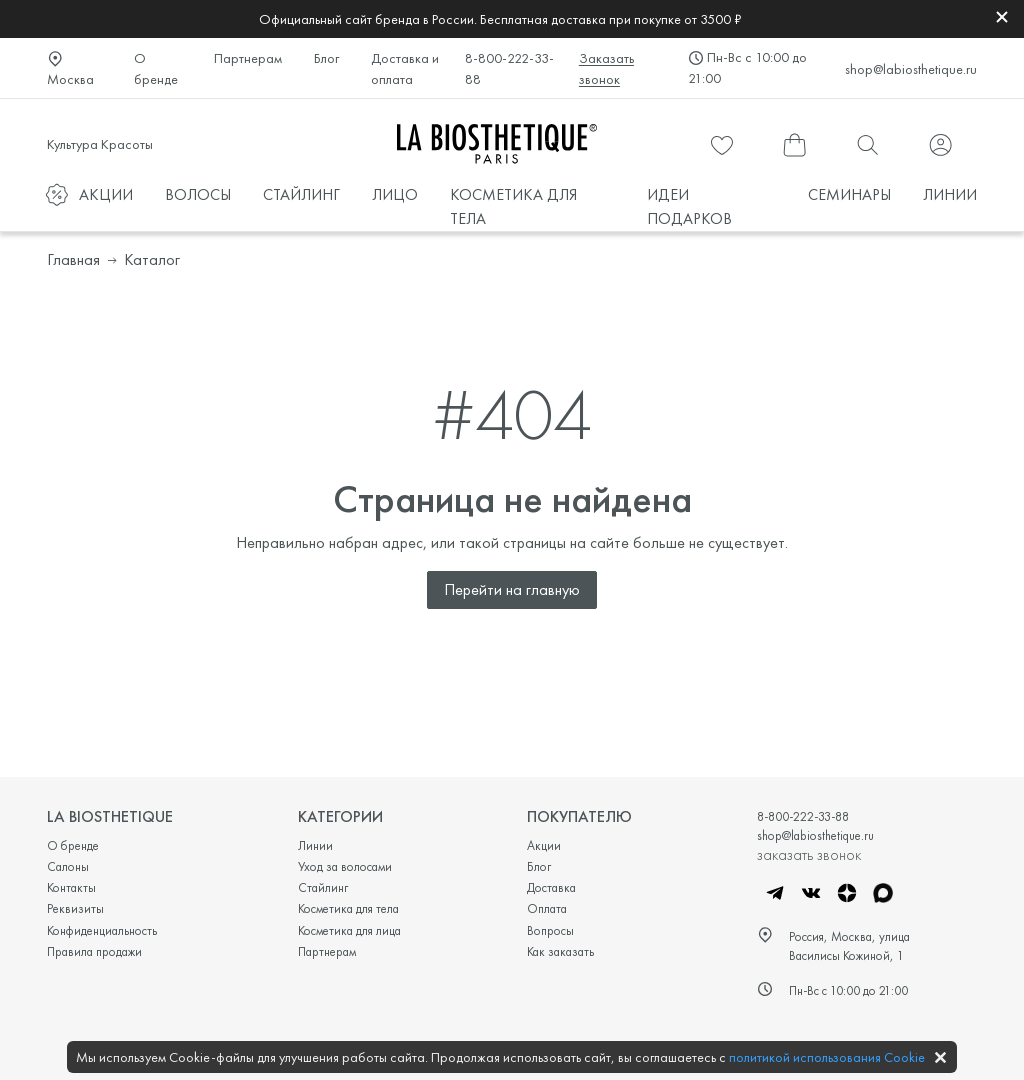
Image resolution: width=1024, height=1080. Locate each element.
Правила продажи (94, 951)
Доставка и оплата (405, 68)
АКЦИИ (106, 194)
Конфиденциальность (102, 930)
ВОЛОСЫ (198, 194)
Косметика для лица (349, 930)
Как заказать (560, 951)
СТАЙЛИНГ (301, 194)
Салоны (68, 866)
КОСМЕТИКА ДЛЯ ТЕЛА (513, 206)
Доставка (551, 887)
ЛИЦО (395, 194)
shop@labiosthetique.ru (911, 69)
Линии (315, 845)
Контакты (71, 887)
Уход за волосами (345, 866)
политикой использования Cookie (827, 1057)
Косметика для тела (348, 908)
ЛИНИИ (950, 194)
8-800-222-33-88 (509, 68)
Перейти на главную (512, 589)
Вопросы (550, 930)
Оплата (547, 908)
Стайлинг (323, 887)
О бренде (156, 68)
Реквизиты (75, 908)
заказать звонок (809, 854)
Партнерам (248, 58)
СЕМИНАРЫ (849, 194)
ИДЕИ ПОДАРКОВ (689, 206)
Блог (326, 58)
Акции (544, 845)
